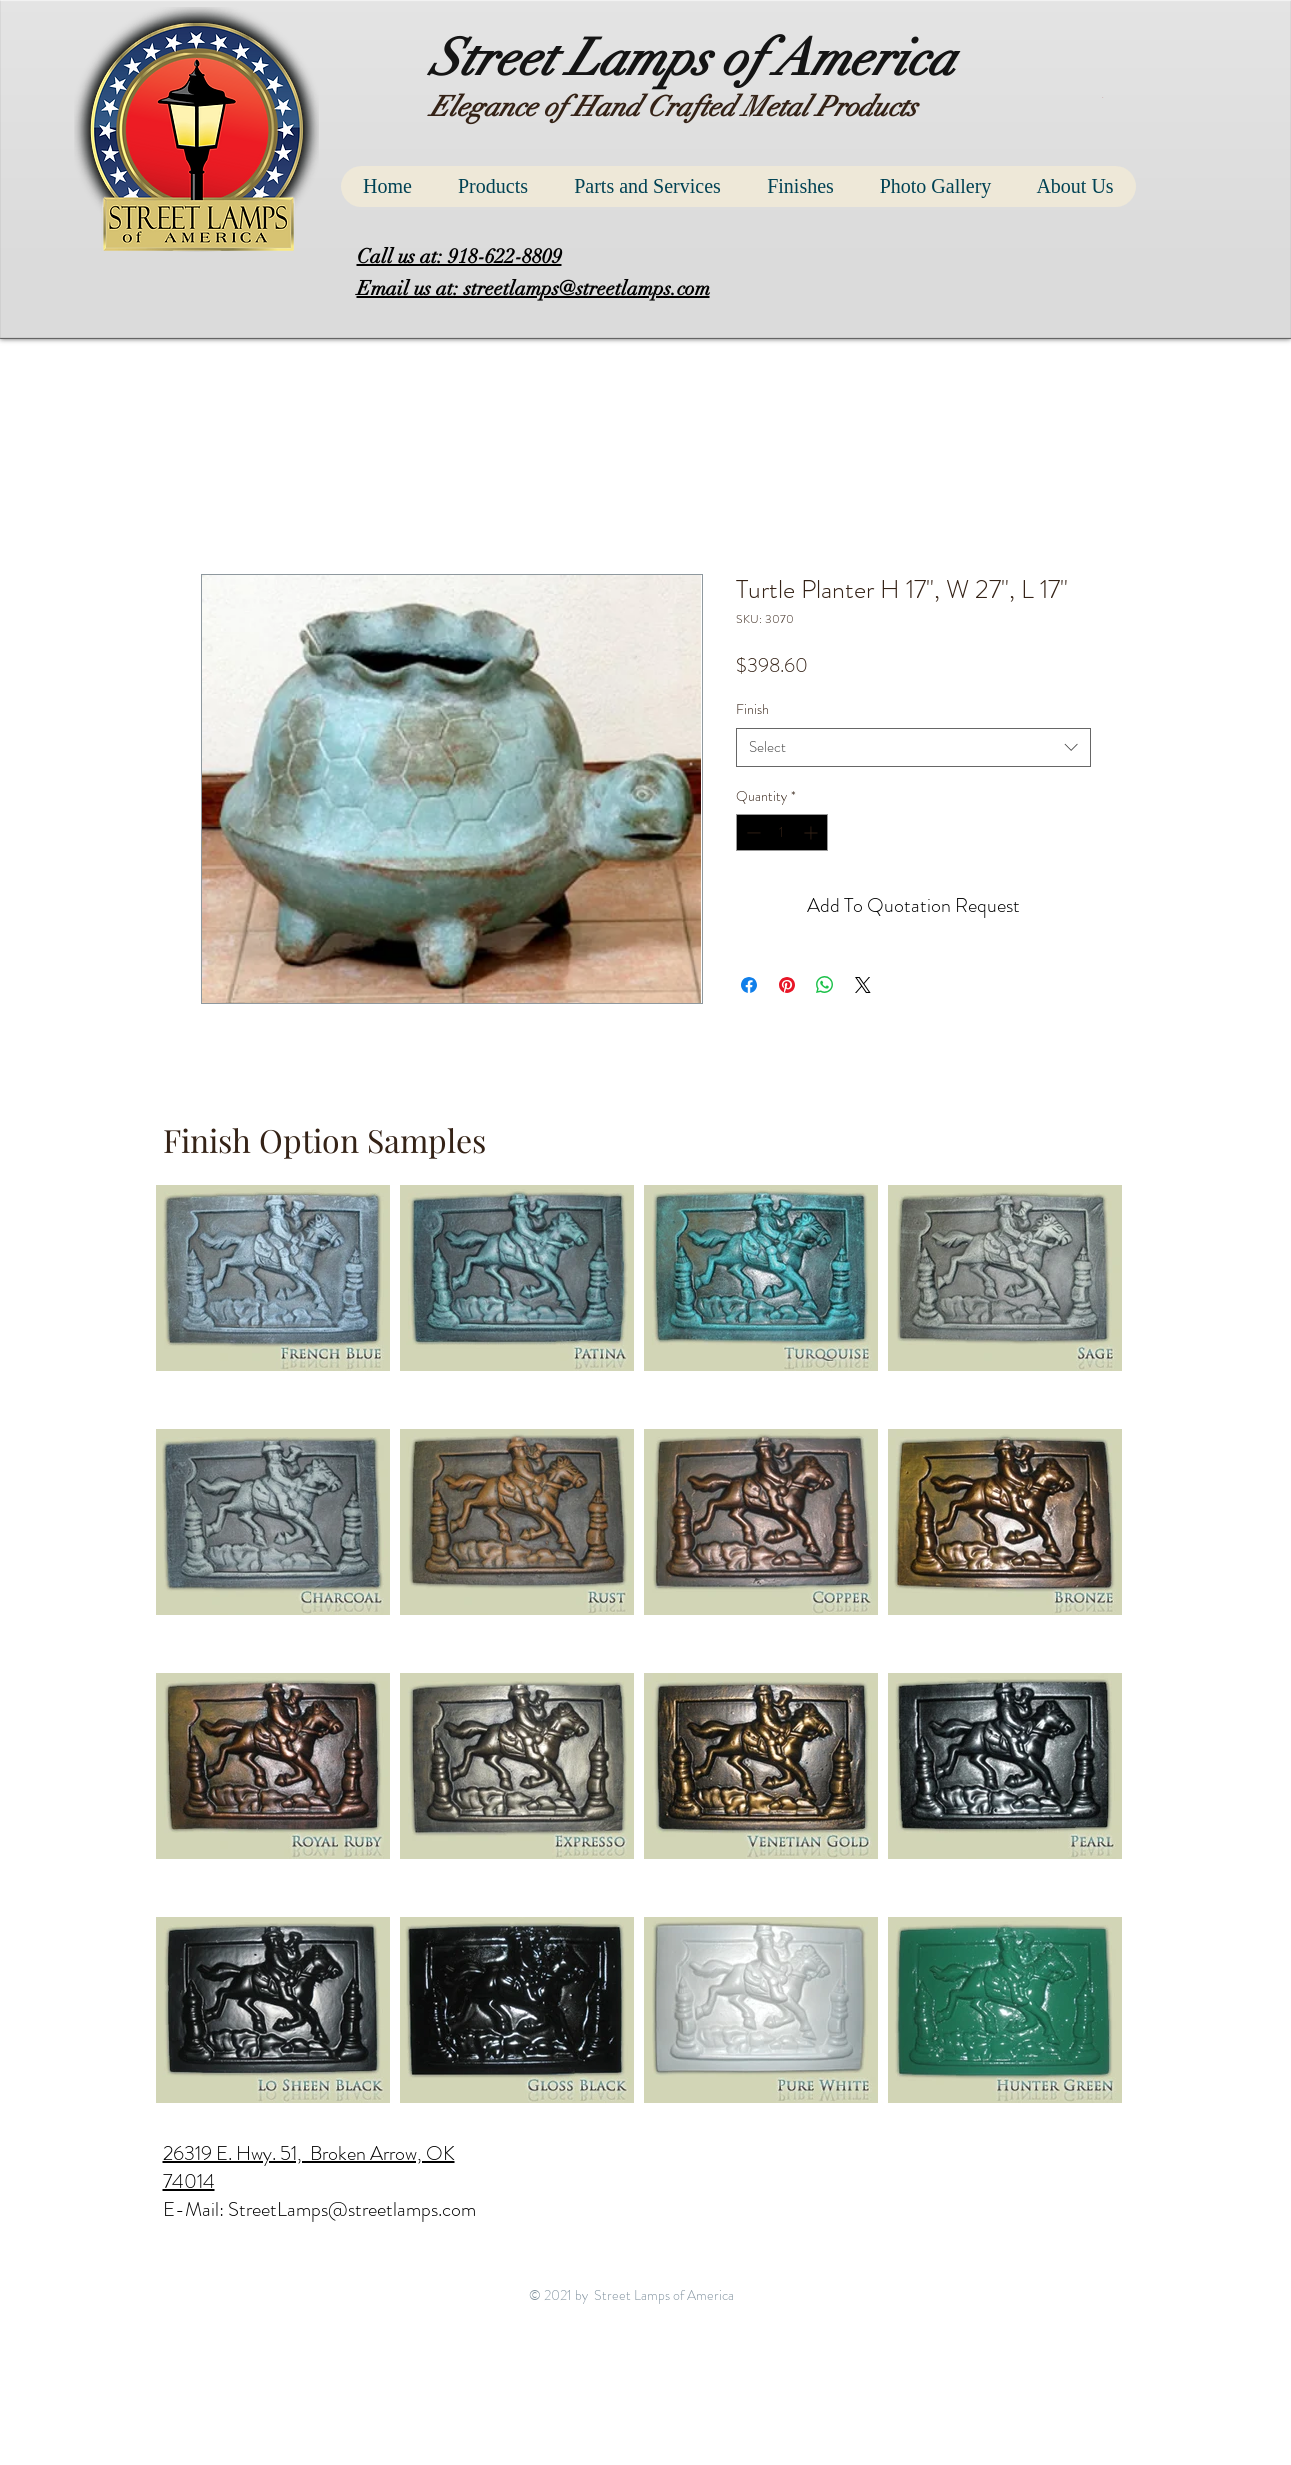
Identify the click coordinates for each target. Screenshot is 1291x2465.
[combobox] (913, 747)
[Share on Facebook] (749, 985)
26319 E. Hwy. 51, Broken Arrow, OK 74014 (309, 2167)
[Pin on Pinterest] (787, 985)
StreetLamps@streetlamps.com (352, 2209)
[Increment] (812, 832)
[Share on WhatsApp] (825, 985)
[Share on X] (863, 985)
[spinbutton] (782, 832)
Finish (752, 709)
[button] (1104, 97)
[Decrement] (751, 832)
